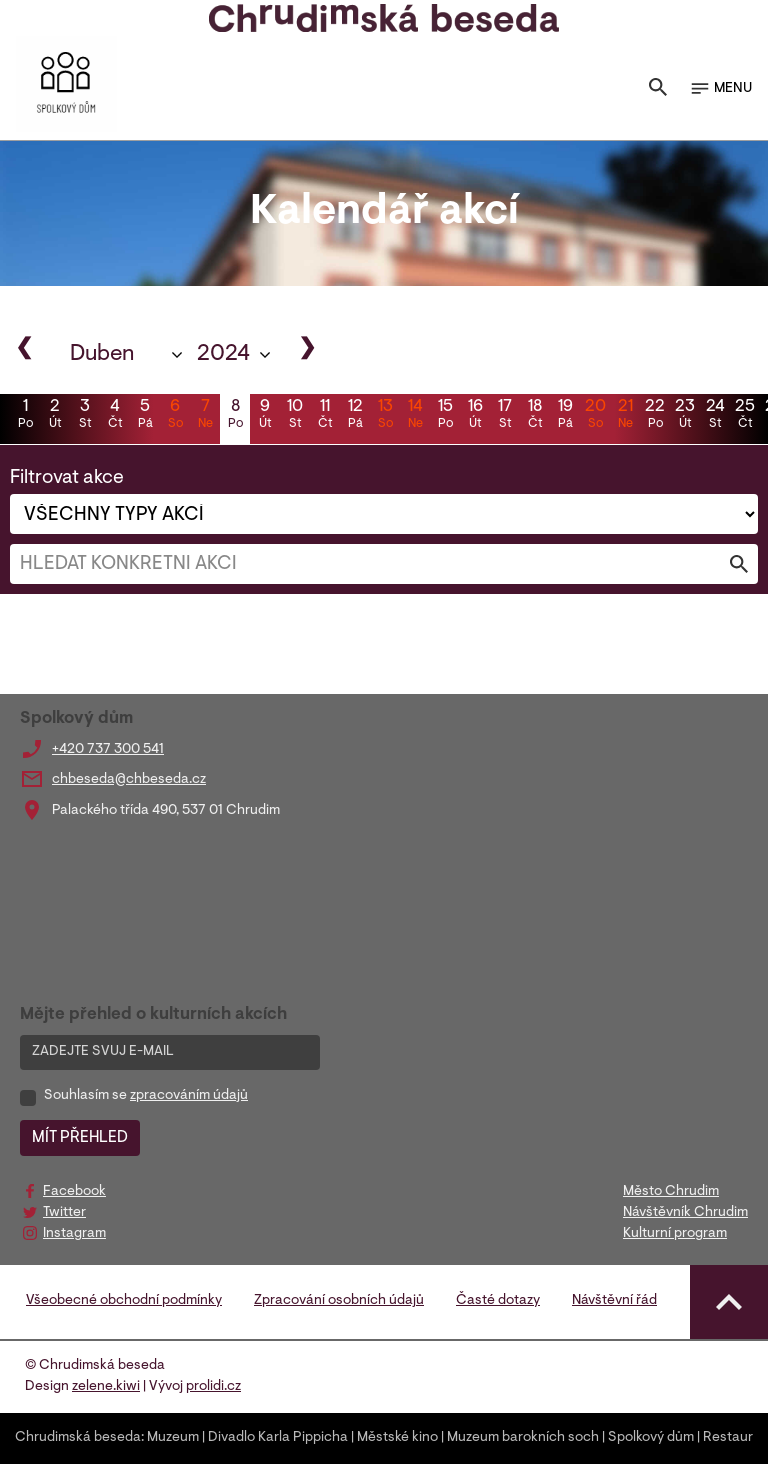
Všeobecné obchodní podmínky (124, 1301)
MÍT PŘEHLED (80, 1138)
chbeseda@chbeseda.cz (129, 780)
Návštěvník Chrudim (685, 1213)
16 (475, 416)
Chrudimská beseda (78, 1438)
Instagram (74, 1234)
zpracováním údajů (189, 1096)
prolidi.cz (213, 1387)
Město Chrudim (671, 1192)
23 (685, 416)
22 (655, 416)
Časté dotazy (498, 1301)
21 (625, 416)
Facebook (74, 1192)
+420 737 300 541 (108, 750)
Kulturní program (675, 1234)
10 (295, 416)
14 (415, 416)
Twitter (64, 1213)
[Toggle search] (658, 89)
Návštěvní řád (614, 1301)
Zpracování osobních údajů (339, 1301)
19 (565, 416)
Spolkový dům (651, 1438)
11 (325, 416)
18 (535, 416)
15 (445, 416)
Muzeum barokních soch (523, 1438)
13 (385, 416)
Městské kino (397, 1438)
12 (355, 416)
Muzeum (173, 1438)
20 (595, 416)
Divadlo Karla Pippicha (278, 1438)
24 (715, 416)
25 (745, 416)
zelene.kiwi (106, 1387)
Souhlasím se (146, 1096)
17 (505, 416)
